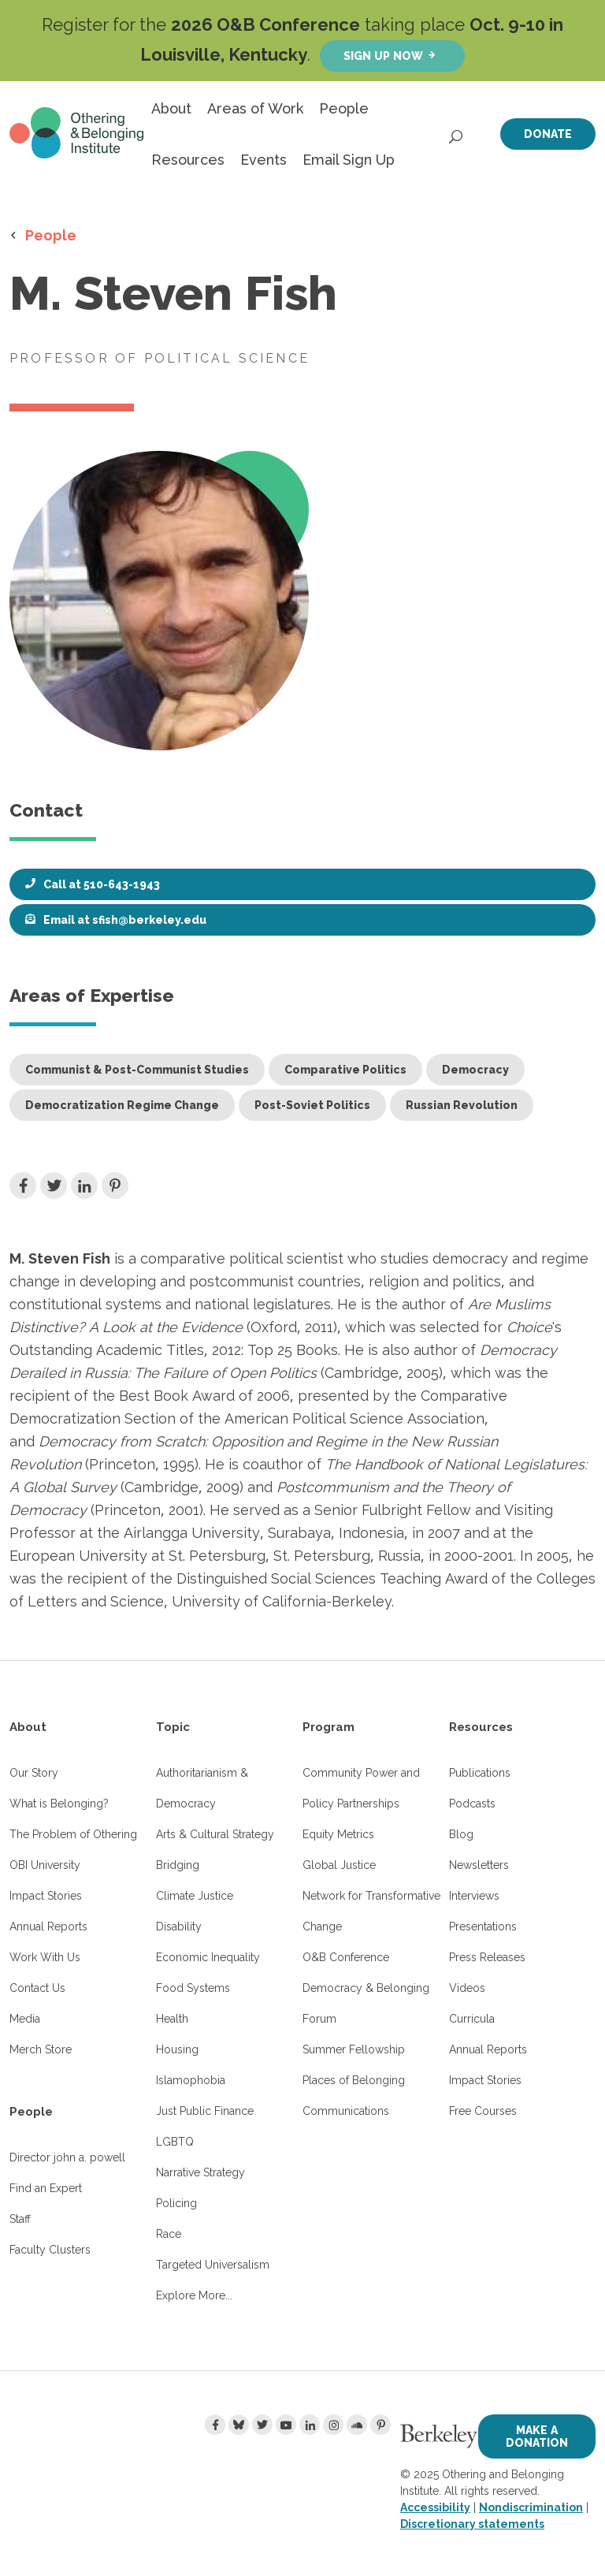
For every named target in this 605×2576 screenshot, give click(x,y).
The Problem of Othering (73, 1834)
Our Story (33, 1772)
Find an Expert (45, 2188)
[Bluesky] (238, 2424)
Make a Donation (537, 2436)
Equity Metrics (338, 1834)
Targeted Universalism (212, 2264)
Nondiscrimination (531, 2507)
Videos (467, 1988)
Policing (176, 2203)
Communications (345, 2111)
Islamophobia (190, 2080)
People (344, 108)
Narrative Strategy (200, 2172)
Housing (177, 2049)
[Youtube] (286, 2424)
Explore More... (194, 2295)
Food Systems (193, 1988)
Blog (461, 1834)
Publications (479, 1772)
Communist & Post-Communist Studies (137, 1069)
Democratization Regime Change (122, 1105)
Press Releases (487, 1957)
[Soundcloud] (357, 2424)
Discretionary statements (472, 2524)
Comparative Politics (345, 1069)
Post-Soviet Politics (312, 1105)
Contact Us (37, 1988)
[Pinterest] (380, 2424)
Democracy (475, 1069)
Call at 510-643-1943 (101, 884)
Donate (548, 133)
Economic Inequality (208, 1957)
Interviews (474, 1895)
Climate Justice (194, 1895)
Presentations (483, 1926)
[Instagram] (333, 2424)
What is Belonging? (59, 1803)
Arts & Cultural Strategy (215, 1834)
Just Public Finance (205, 2111)
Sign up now (383, 55)
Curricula (472, 2018)
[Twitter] (262, 2424)
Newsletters (479, 1865)
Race (168, 2234)
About (171, 108)
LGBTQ (175, 2141)
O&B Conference (345, 1957)
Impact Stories (45, 1895)
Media (24, 2018)
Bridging (177, 1865)
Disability (179, 1926)
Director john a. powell (67, 2157)
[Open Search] (457, 132)
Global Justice (339, 1865)
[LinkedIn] (309, 2424)
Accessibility (435, 2507)
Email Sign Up (348, 159)
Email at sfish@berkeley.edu (124, 920)
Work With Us (44, 1957)
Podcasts (472, 1803)
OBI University (44, 1865)
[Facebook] (215, 2424)
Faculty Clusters (50, 2249)
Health (172, 2018)
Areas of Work (255, 108)
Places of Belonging (353, 2080)
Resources (188, 159)
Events (263, 159)
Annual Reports (48, 1926)
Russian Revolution (462, 1105)
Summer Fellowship (353, 2049)
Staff (20, 2219)
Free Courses (483, 2111)
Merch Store (40, 2049)
